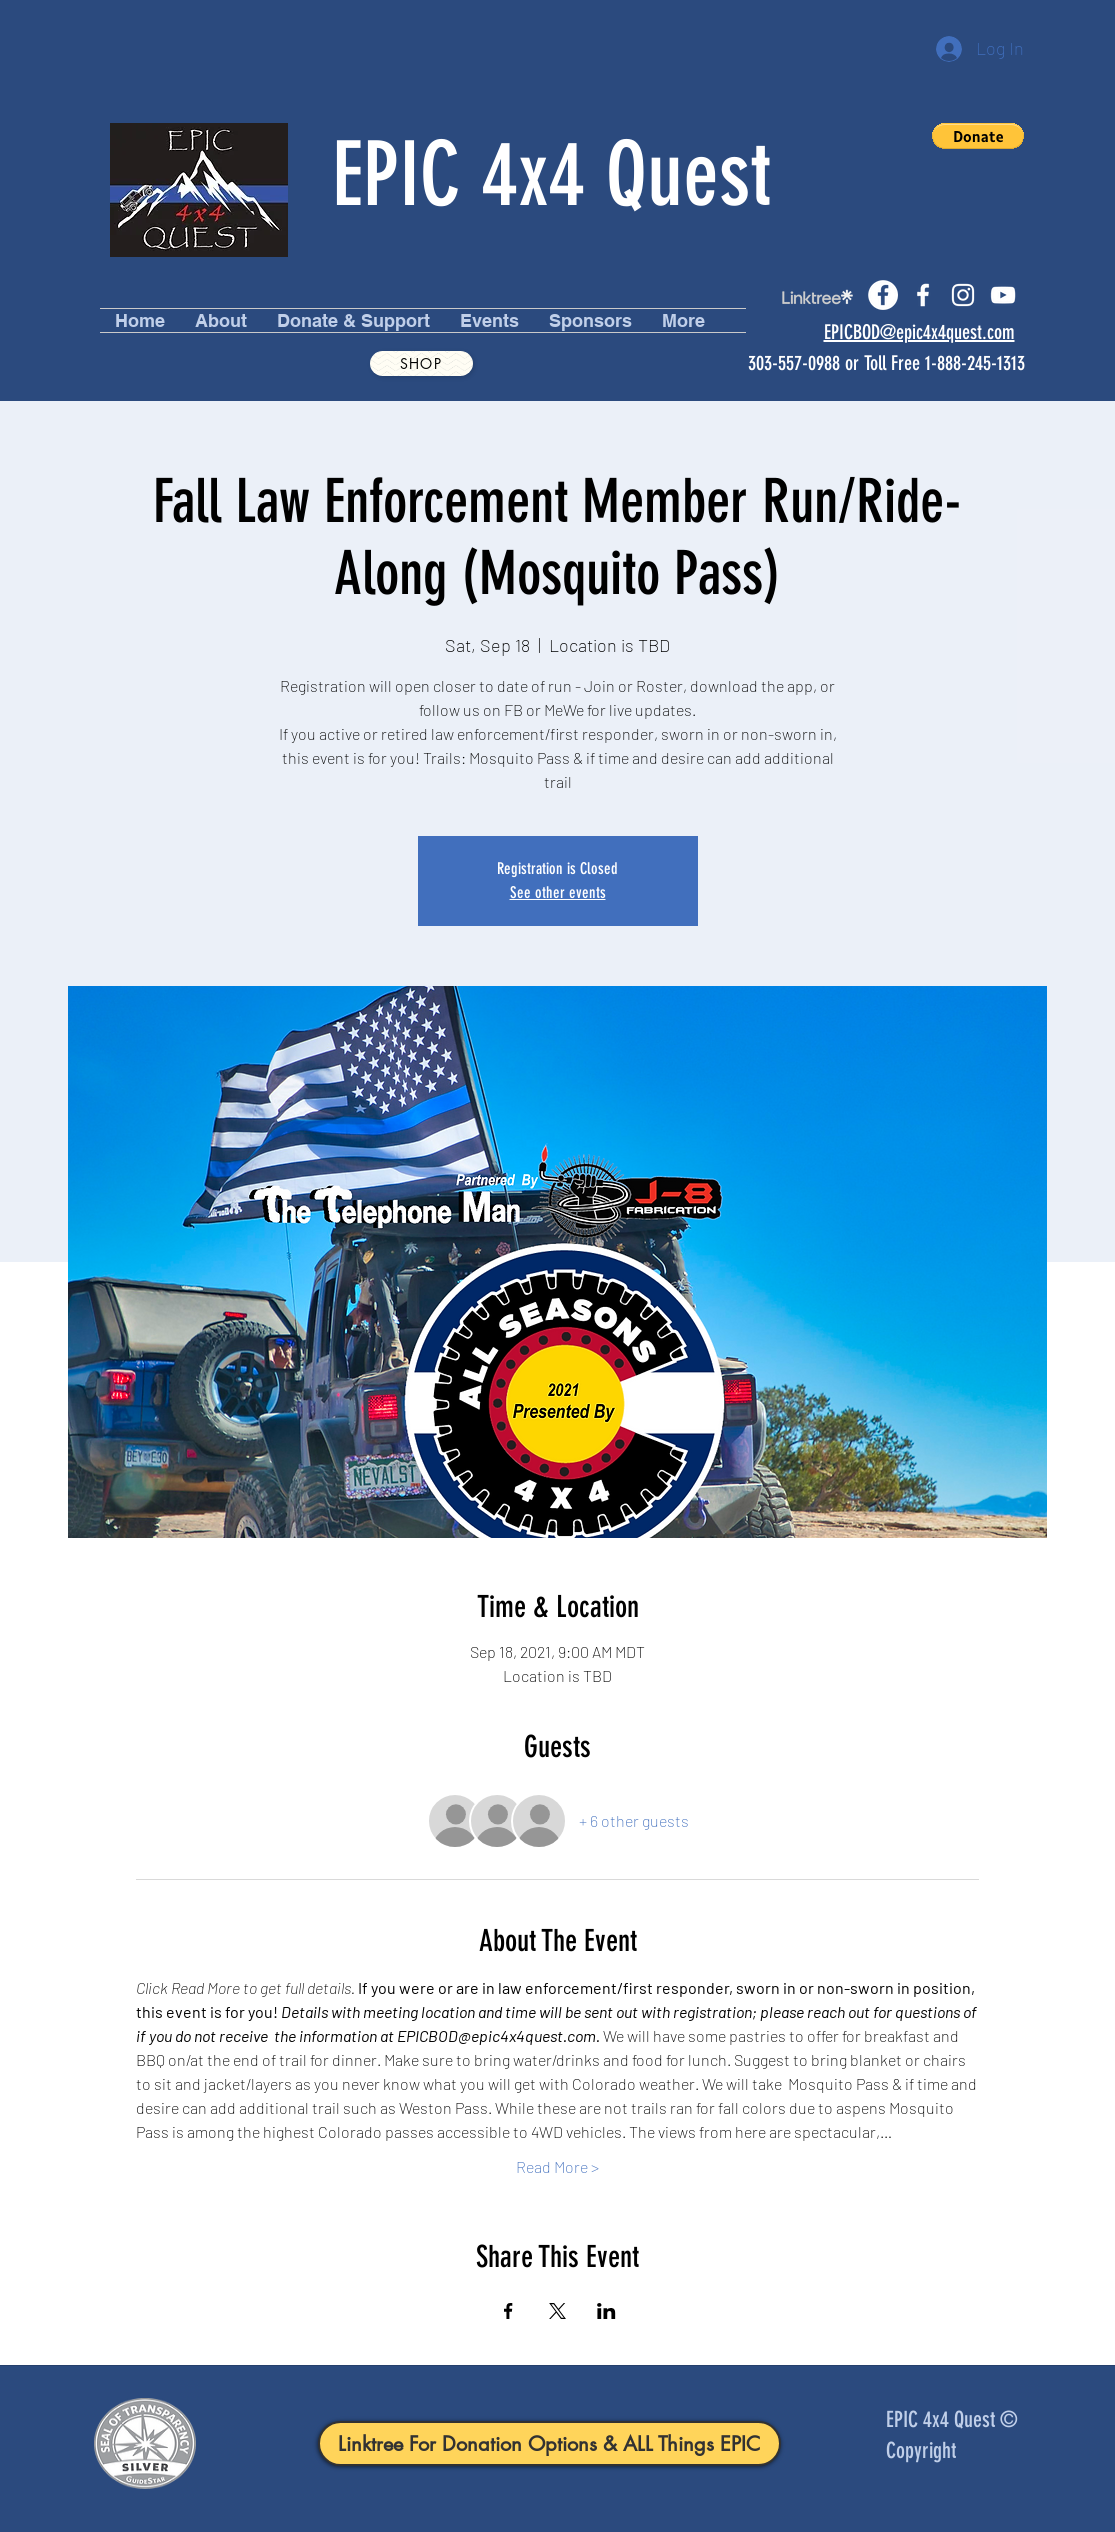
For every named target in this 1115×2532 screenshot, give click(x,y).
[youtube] (1003, 295)
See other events (558, 892)
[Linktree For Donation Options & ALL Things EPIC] (549, 2443)
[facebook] (923, 295)
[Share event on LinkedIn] (606, 2311)
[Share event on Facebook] (508, 2311)
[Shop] (421, 363)
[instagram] (963, 295)
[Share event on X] (557, 2311)
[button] (978, 136)
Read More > (557, 2166)
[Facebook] (883, 295)
